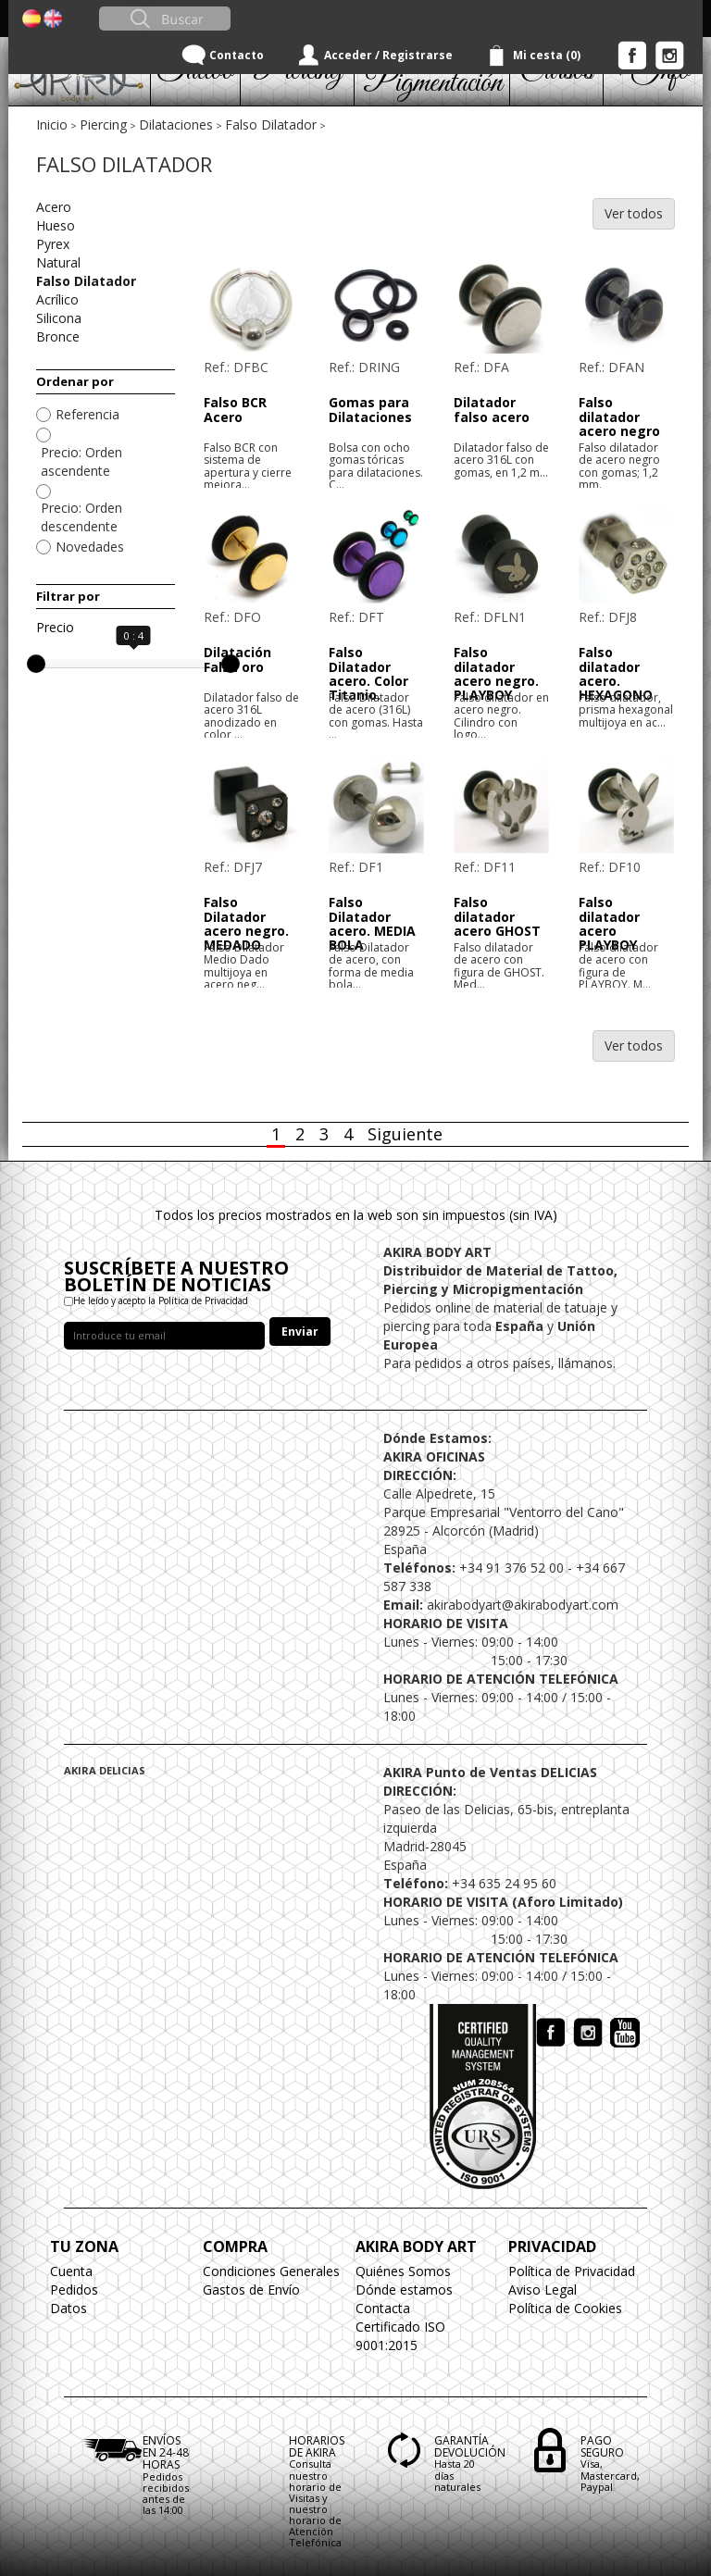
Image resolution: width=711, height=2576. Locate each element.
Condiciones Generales (271, 2271)
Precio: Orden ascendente (81, 461)
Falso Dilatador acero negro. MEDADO (246, 923)
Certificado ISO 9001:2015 (400, 2336)
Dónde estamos (404, 2289)
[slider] (36, 663)
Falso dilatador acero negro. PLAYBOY (496, 673)
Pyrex (52, 244)
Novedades (90, 546)
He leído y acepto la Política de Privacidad (160, 1300)
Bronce (58, 336)
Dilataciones (176, 124)
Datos (68, 2308)
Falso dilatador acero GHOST (497, 916)
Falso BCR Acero (235, 409)
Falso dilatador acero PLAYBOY (609, 923)
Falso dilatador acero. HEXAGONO (616, 673)
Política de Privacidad (571, 2271)
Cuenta (71, 2271)
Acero (53, 207)
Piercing (103, 124)
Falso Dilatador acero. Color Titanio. (368, 673)
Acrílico (57, 299)
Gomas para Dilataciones (370, 409)
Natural (58, 262)
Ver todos (634, 213)
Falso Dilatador (271, 124)
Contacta (383, 2308)
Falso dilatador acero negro (619, 416)
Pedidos (74, 2289)
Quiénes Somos (403, 2271)
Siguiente (405, 1134)
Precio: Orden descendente (81, 517)
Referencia (87, 414)
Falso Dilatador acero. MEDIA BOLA (372, 923)
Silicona (58, 318)
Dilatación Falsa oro (237, 659)
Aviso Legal (542, 2289)
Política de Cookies (565, 2308)
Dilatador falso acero (492, 409)
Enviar (299, 1331)
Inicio (52, 124)
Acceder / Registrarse (388, 55)
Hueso (55, 225)
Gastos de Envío (251, 2289)
